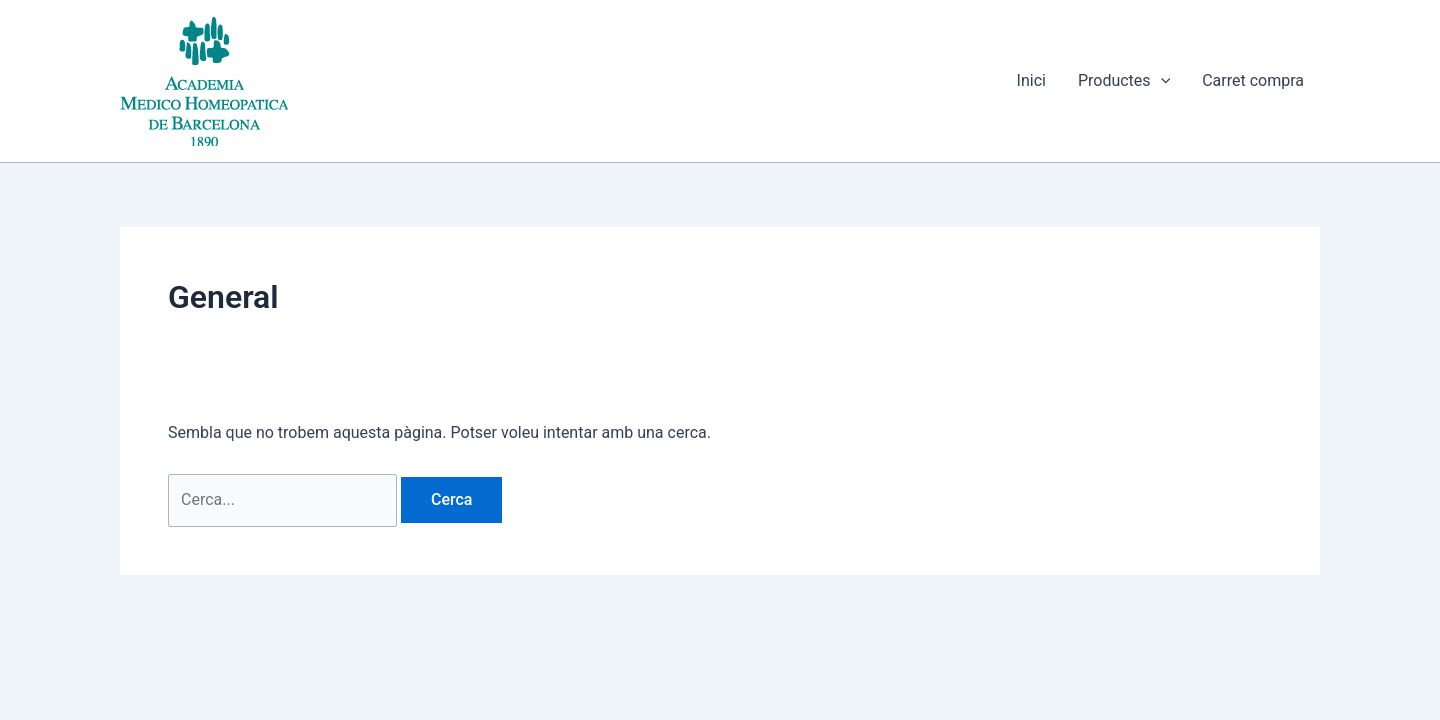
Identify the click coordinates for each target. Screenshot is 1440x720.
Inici (1031, 80)
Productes (1124, 81)
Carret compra (1253, 80)
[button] (1161, 81)
